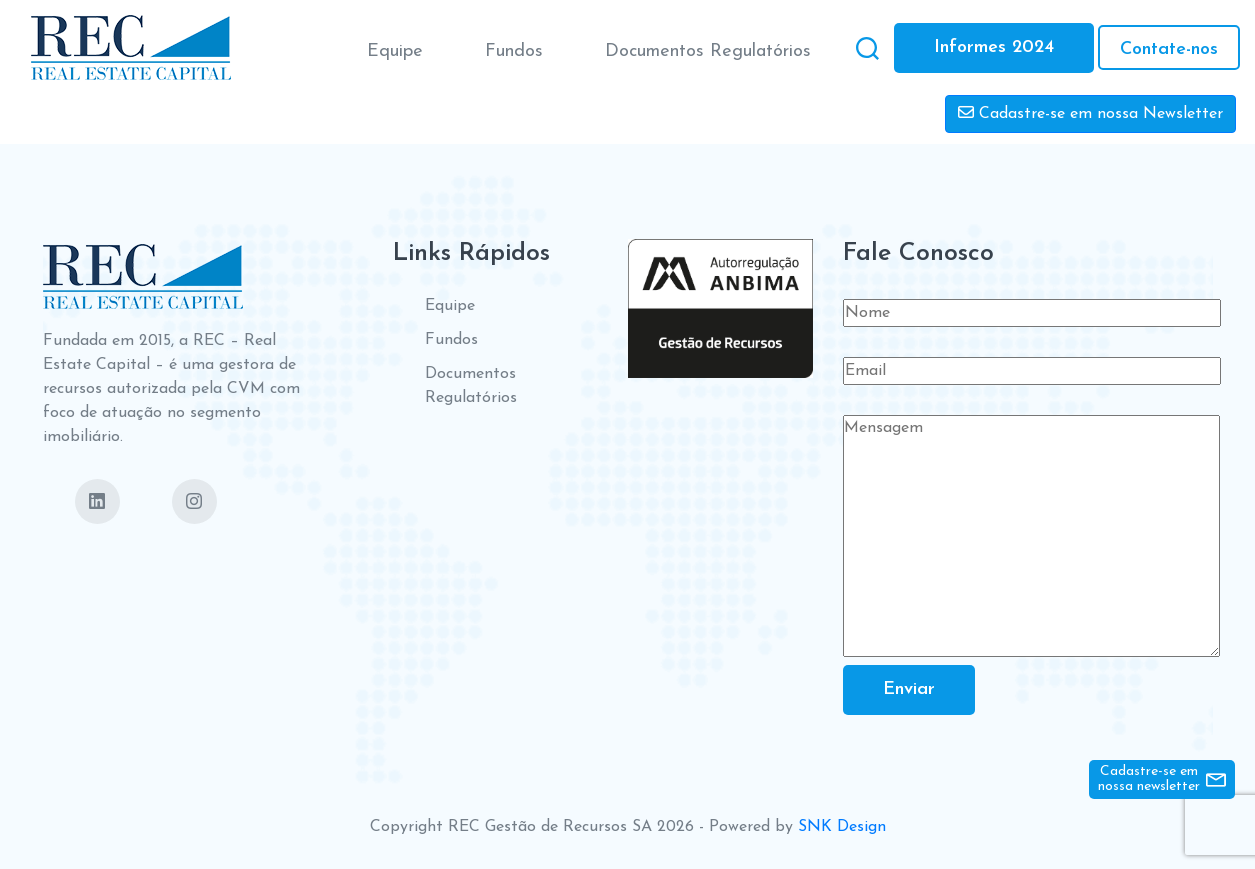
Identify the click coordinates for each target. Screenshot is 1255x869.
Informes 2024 (994, 47)
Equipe (395, 51)
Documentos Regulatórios (708, 51)
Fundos (514, 51)
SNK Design (842, 827)
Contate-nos (1169, 49)
